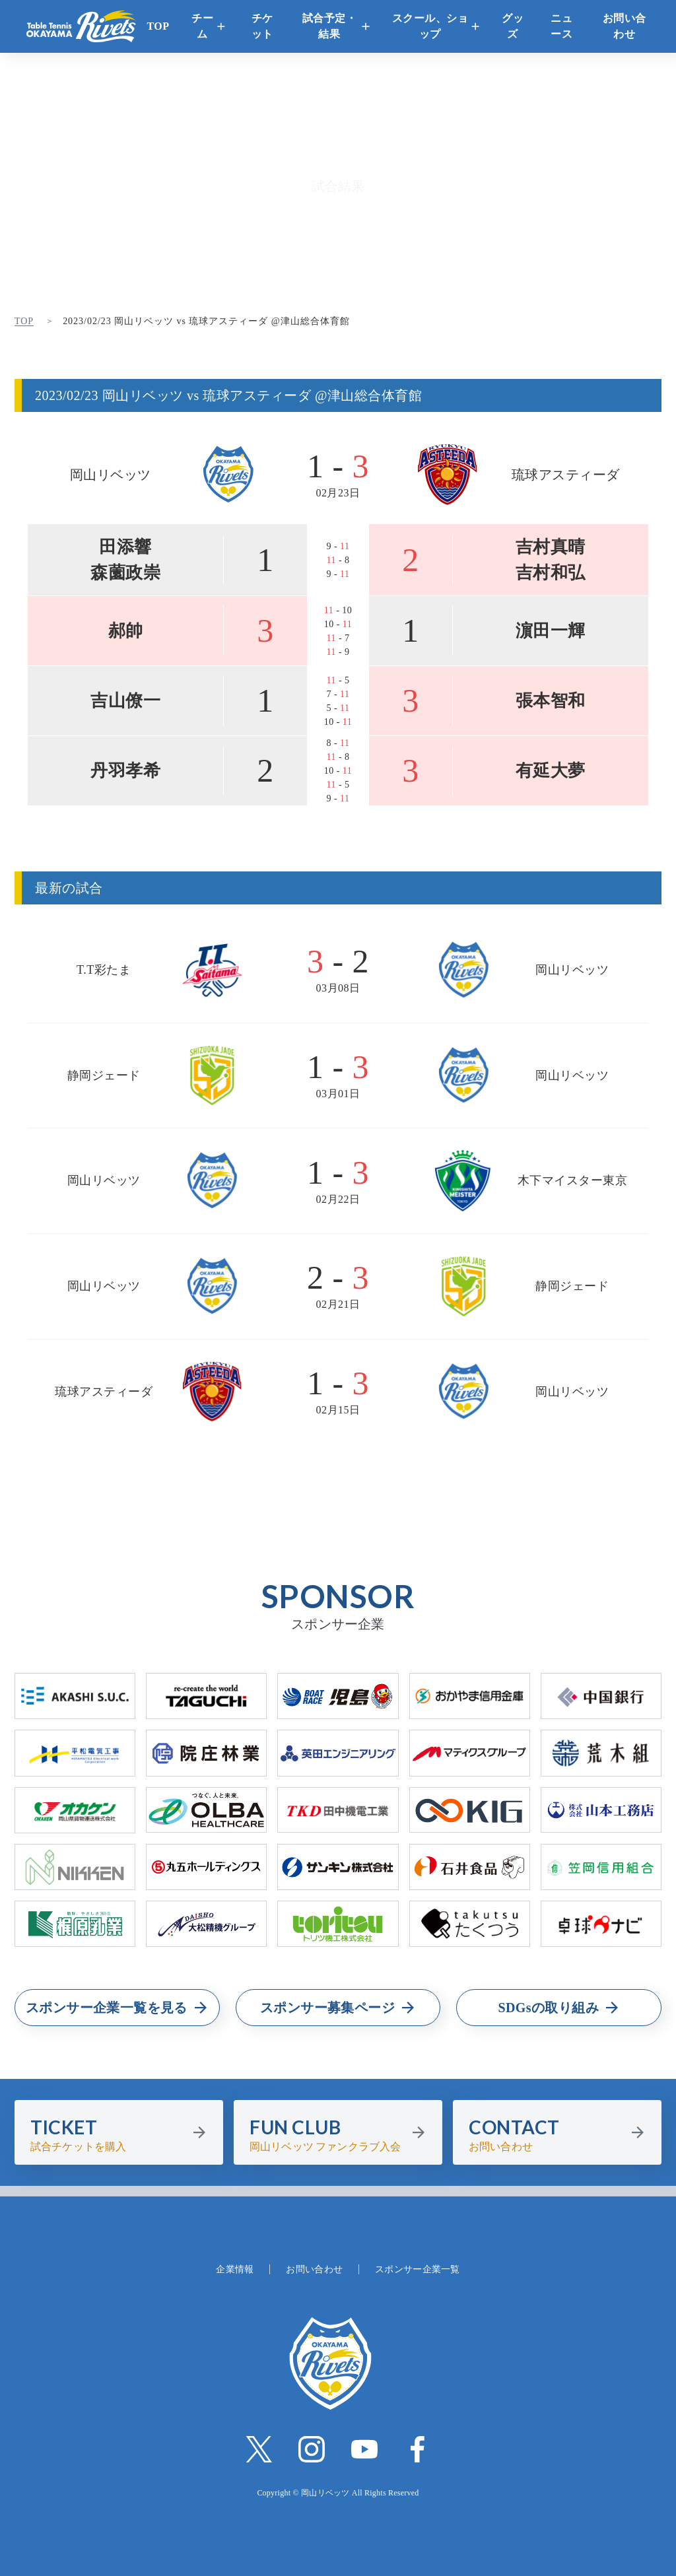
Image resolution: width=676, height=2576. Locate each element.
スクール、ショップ (430, 26)
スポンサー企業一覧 (417, 2269)
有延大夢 (551, 770)
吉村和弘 (551, 572)
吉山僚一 (125, 700)
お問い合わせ (624, 26)
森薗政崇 (125, 572)
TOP (158, 26)
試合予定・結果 (329, 26)
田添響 (125, 547)
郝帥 (125, 630)
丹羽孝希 (125, 770)
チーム (202, 26)
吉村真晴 (551, 547)
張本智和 (551, 700)
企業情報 (235, 2269)
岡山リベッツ (110, 474)
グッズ (513, 26)
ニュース (561, 26)
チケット (262, 26)
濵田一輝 (551, 630)
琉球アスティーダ (566, 474)
